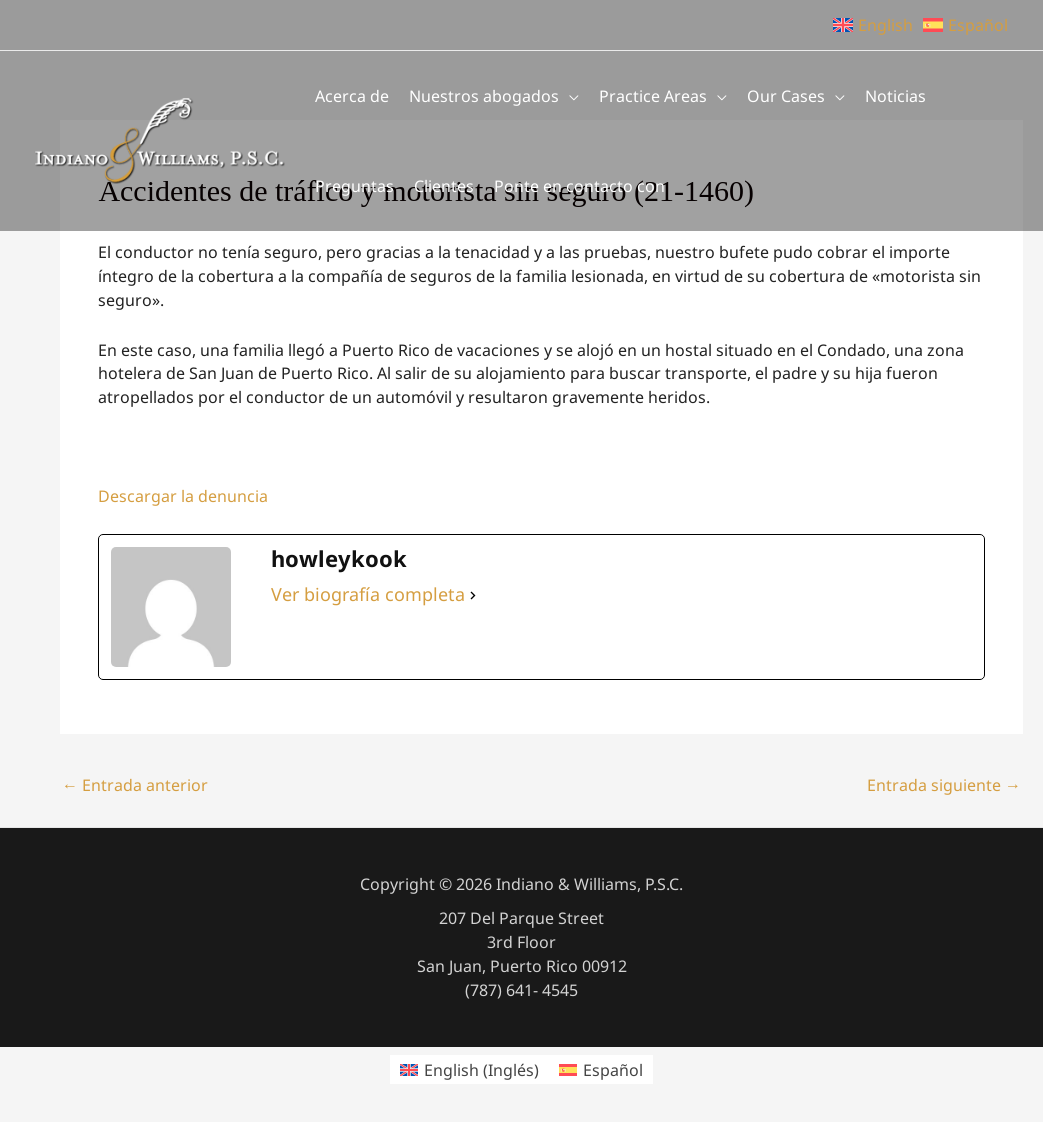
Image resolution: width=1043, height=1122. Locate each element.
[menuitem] (469, 1069)
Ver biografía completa (368, 594)
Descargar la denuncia (183, 496)
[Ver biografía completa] (473, 595)
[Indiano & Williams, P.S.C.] (160, 139)
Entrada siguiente (944, 785)
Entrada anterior (135, 785)
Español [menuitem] (613, 1070)
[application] (569, 96)
